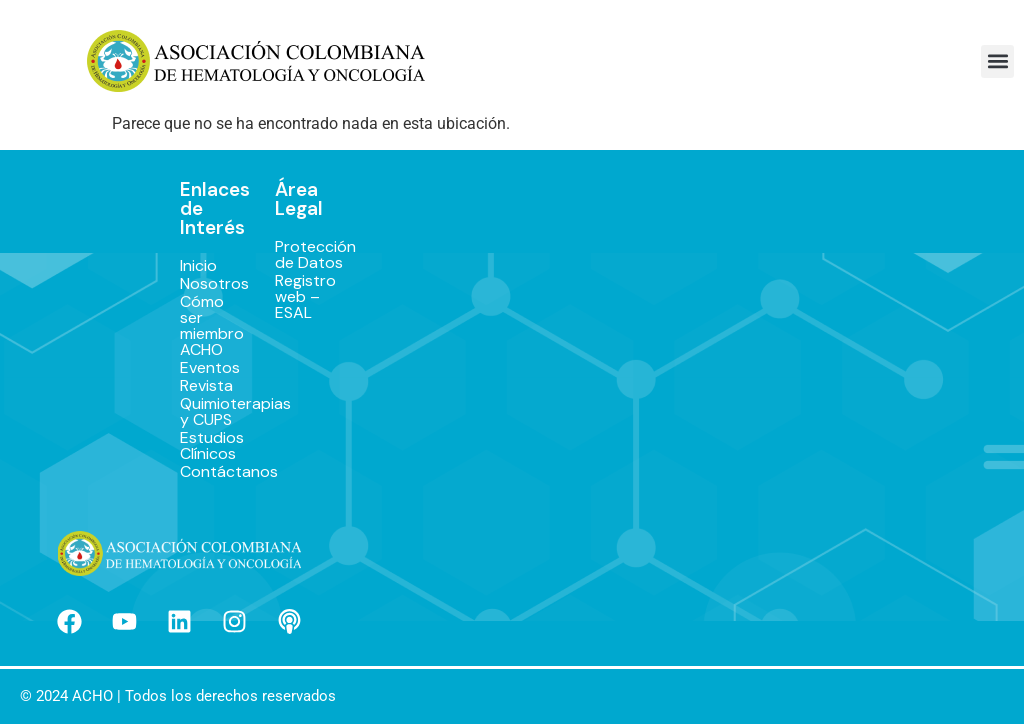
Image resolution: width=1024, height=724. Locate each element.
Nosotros (207, 284)
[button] (997, 61)
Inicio (198, 266)
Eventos (207, 368)
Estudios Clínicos (207, 446)
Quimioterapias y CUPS (207, 412)
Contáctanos (207, 472)
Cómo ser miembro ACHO (207, 326)
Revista (206, 386)
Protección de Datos (300, 255)
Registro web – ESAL (300, 297)
